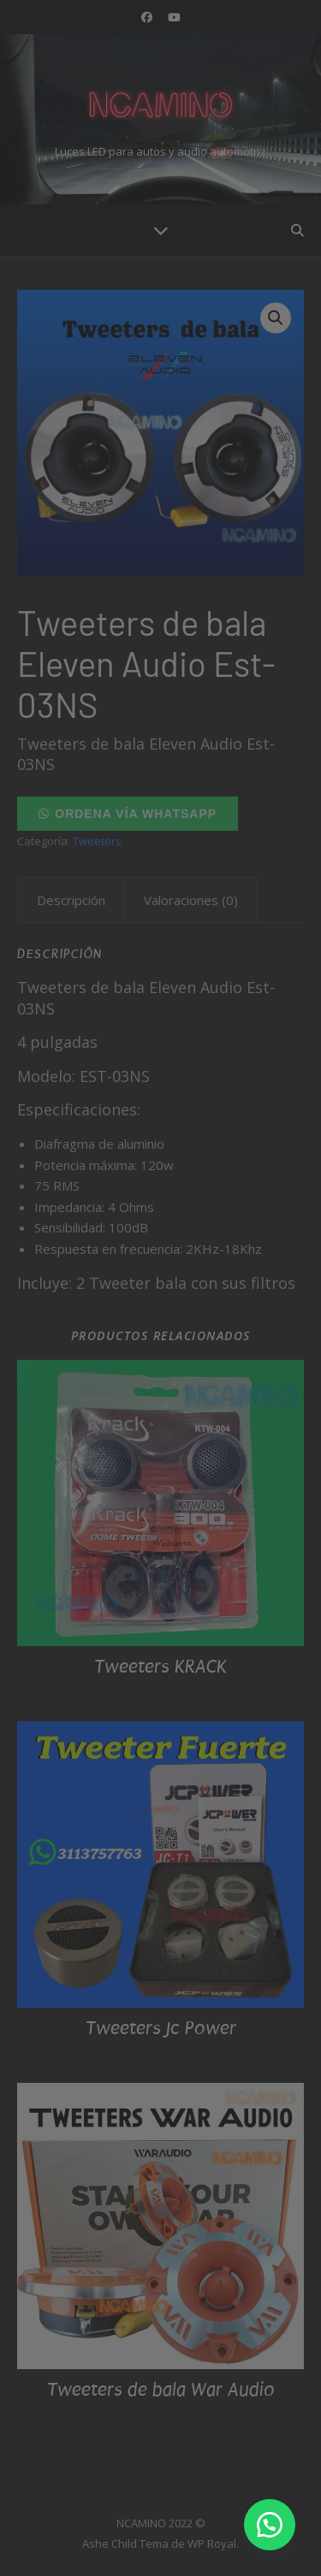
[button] (269, 2524)
